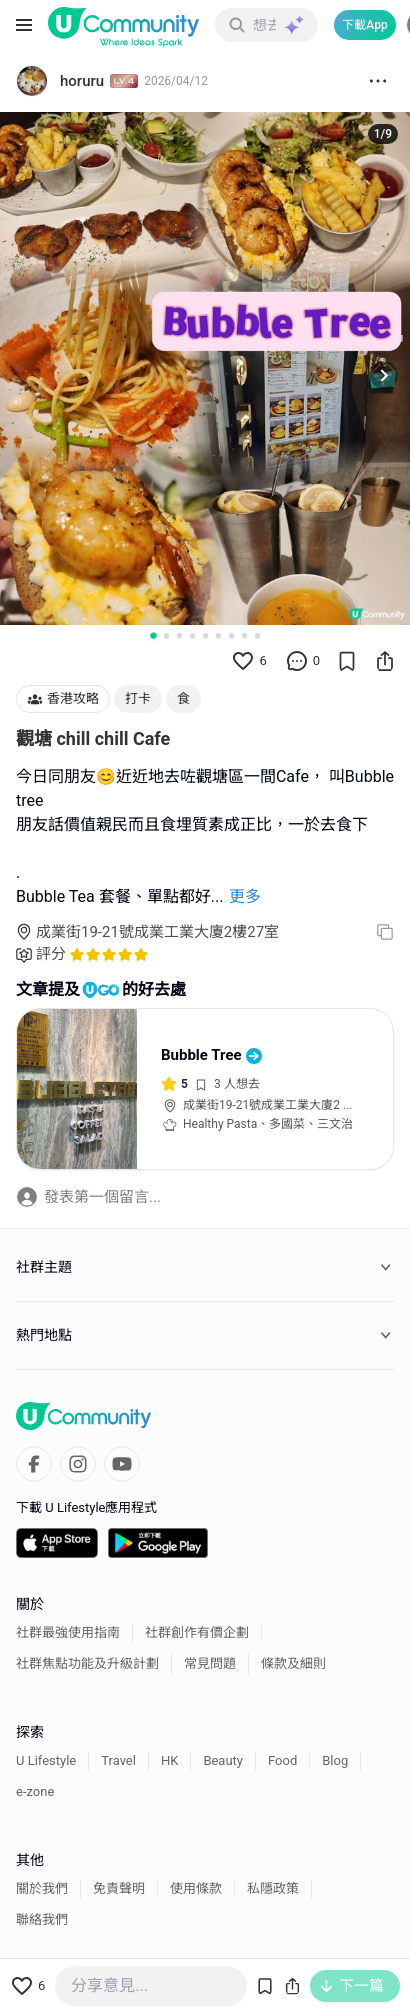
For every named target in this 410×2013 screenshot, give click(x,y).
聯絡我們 (42, 1919)
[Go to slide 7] (231, 635)
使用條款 (196, 1888)
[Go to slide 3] (179, 635)
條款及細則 (293, 1663)
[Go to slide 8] (244, 635)
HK (169, 1760)
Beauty (223, 1760)
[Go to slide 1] (153, 635)
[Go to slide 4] (192, 635)
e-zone (35, 1791)
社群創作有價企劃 (197, 1632)
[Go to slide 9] (257, 635)
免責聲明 (119, 1888)
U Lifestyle (46, 1760)
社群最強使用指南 (68, 1632)
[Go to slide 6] (218, 635)
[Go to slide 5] (205, 635)
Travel (118, 1760)
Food (282, 1760)
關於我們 (42, 1888)
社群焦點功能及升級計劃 (87, 1663)
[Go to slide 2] (166, 635)
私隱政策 (273, 1888)
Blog (335, 1760)
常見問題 (210, 1663)
